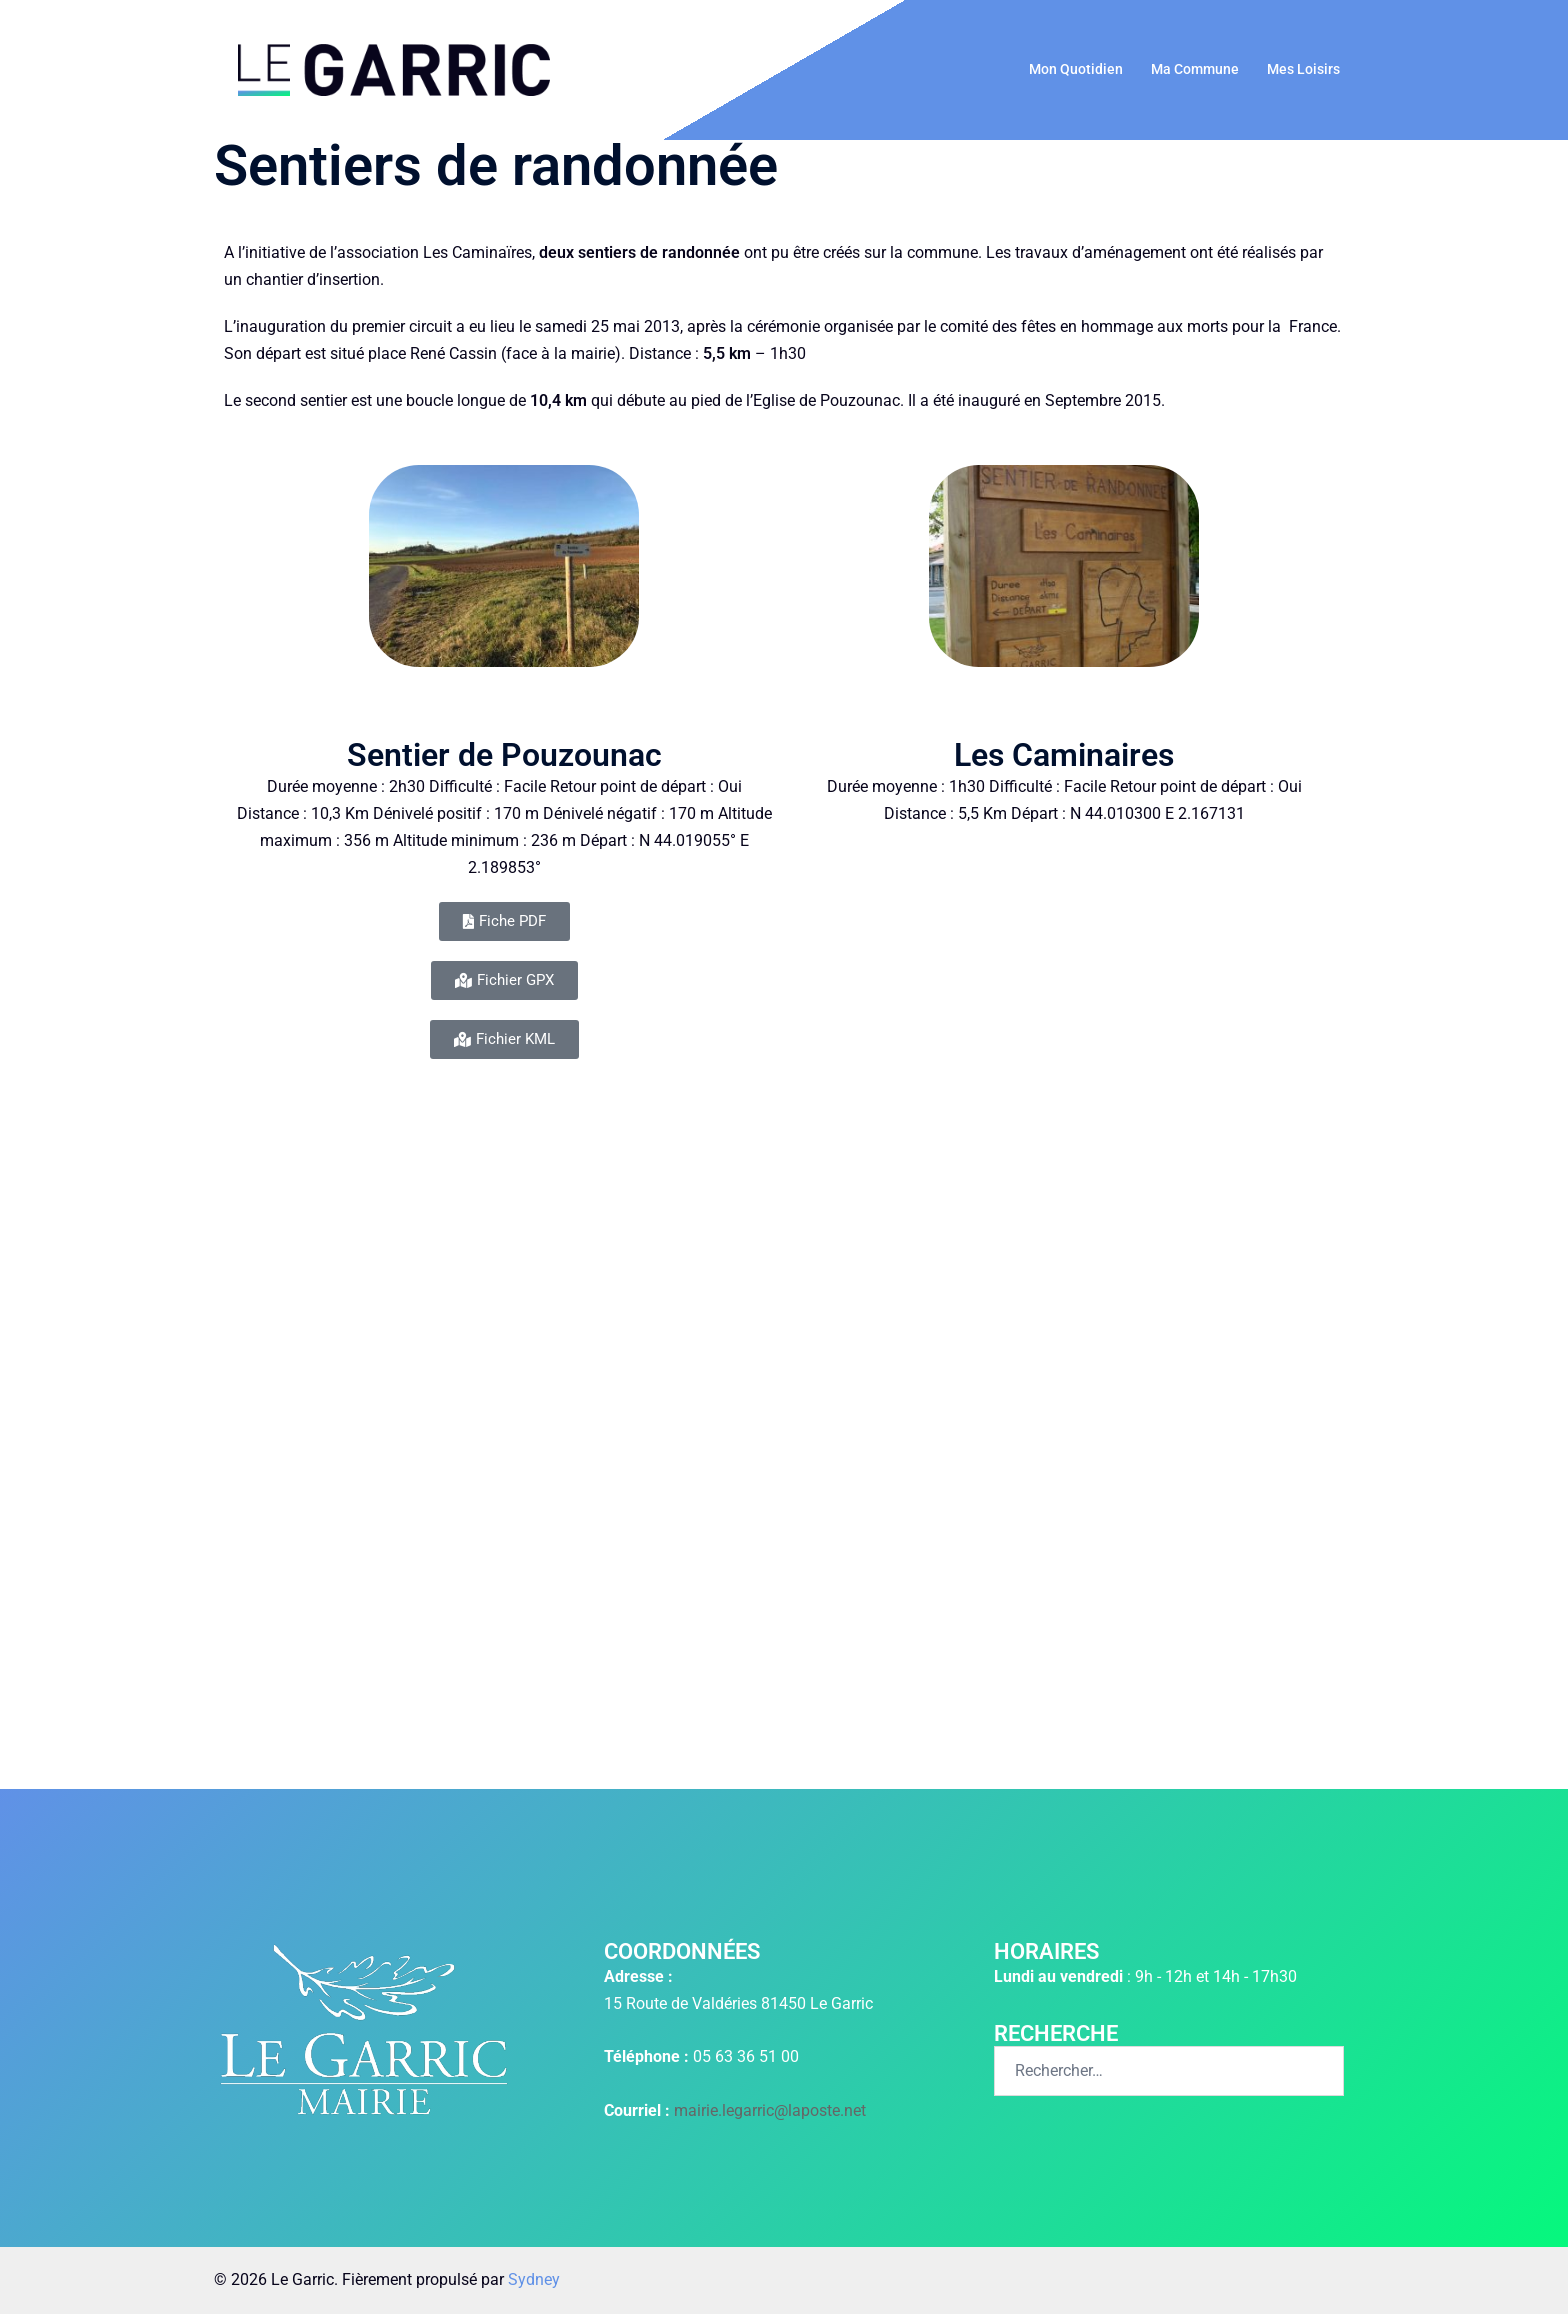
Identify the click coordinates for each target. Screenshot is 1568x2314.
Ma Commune (1195, 69)
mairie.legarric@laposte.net (770, 2110)
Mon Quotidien (1076, 69)
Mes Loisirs (1303, 69)
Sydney (534, 2279)
